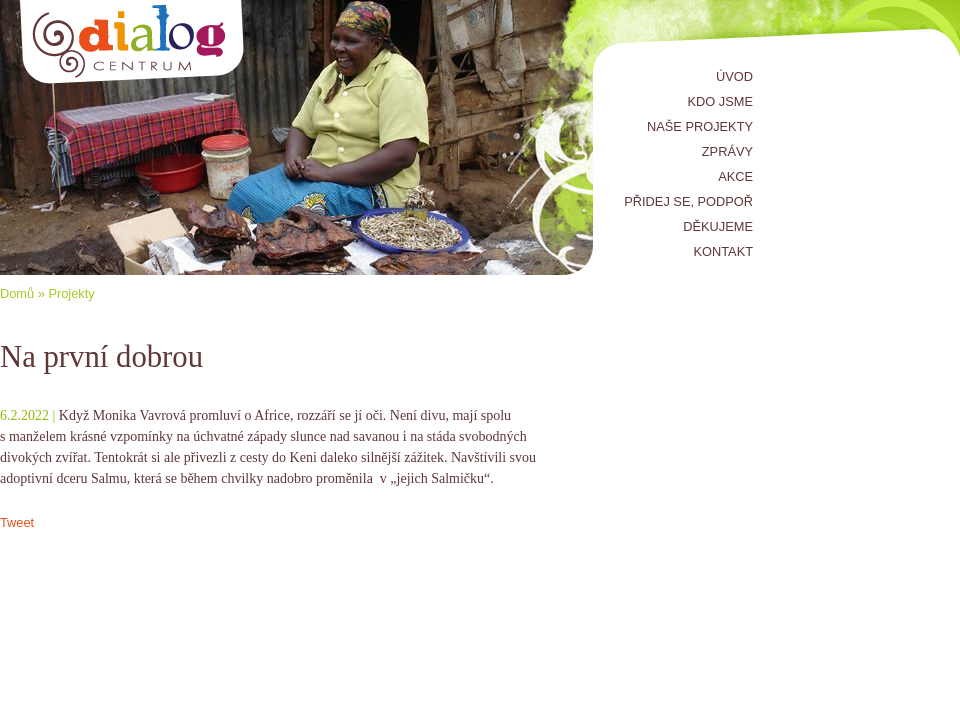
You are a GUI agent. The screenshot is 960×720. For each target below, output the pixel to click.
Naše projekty (700, 126)
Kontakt (724, 251)
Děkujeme (718, 226)
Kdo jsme (720, 101)
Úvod (734, 76)
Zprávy (727, 151)
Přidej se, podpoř (688, 201)
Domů (17, 293)
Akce (735, 176)
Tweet (17, 522)
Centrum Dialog (132, 42)
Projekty (71, 293)
